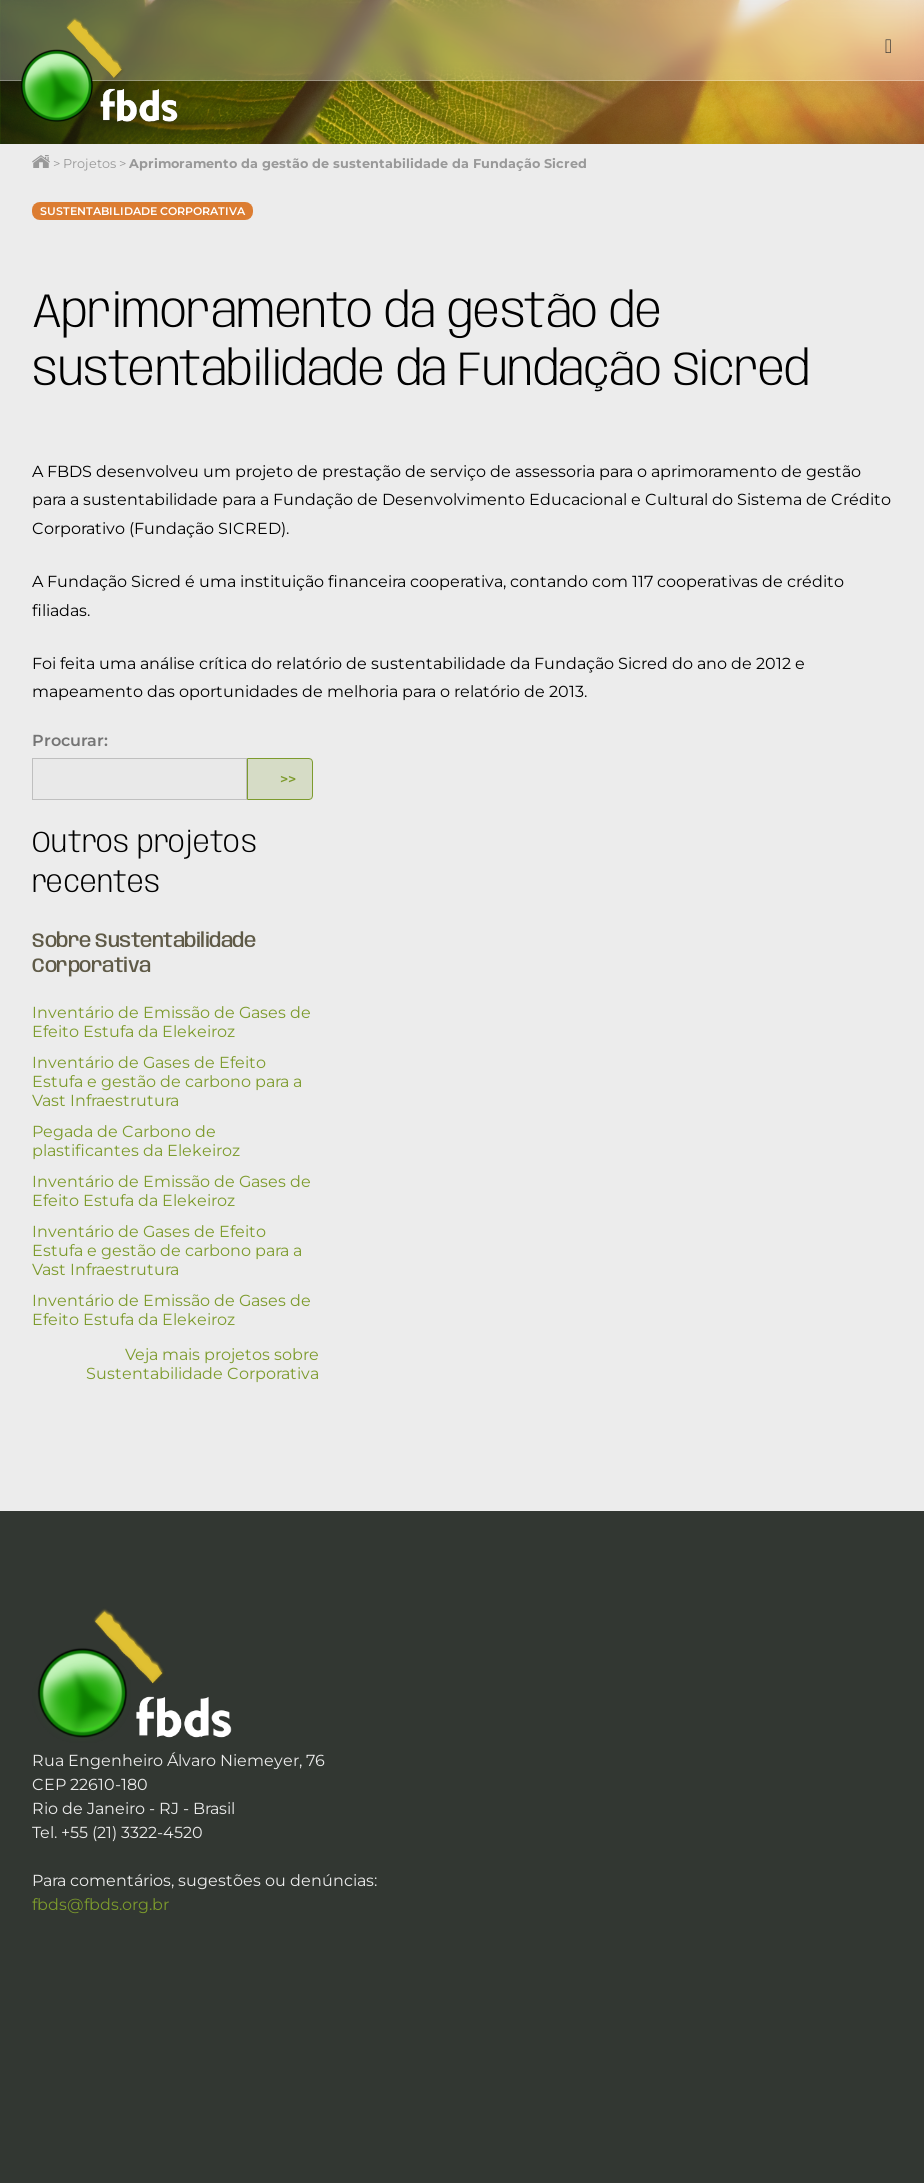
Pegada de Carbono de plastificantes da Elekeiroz (136, 1141)
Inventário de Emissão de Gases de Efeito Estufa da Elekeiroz (171, 1022)
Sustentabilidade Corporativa (142, 211)
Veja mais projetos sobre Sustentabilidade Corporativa (202, 1364)
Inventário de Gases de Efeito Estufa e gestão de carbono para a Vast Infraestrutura (167, 1081)
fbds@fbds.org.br (100, 1904)
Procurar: (70, 740)
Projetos (89, 163)
